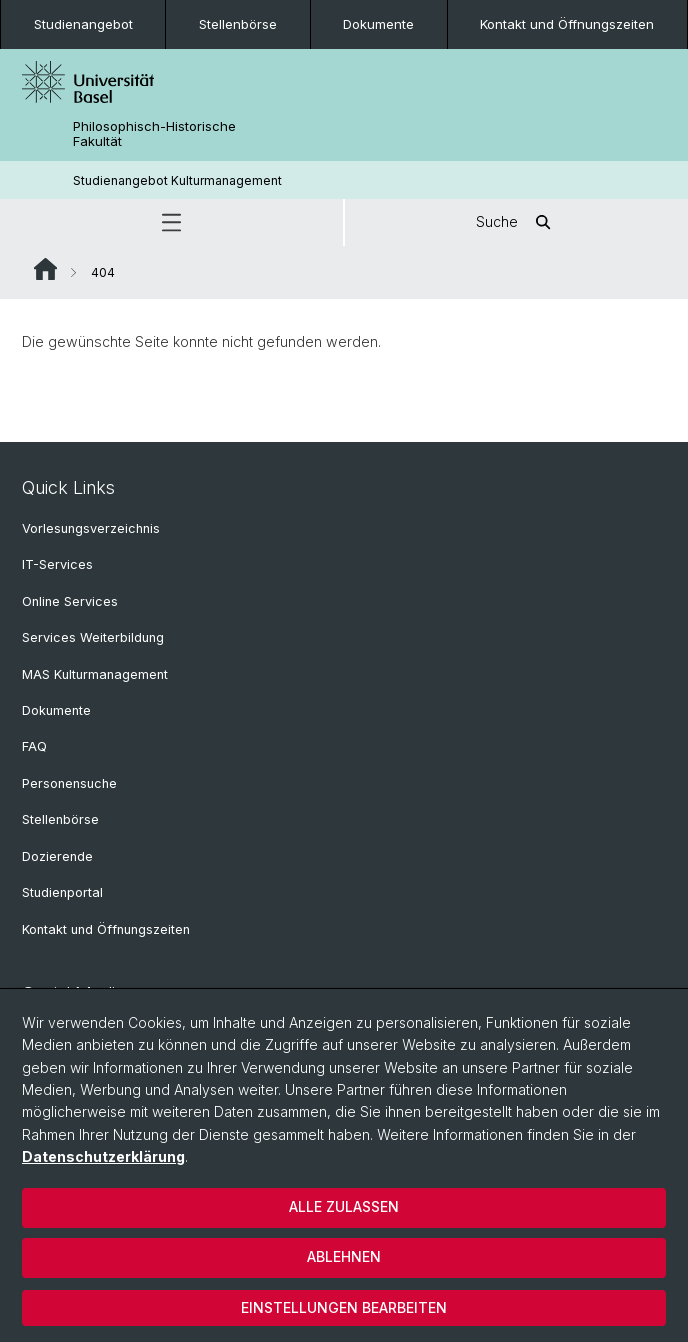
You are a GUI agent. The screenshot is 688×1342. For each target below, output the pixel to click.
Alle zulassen (344, 1206)
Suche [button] (517, 222)
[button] (171, 222)
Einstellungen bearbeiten (344, 1307)
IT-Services (57, 564)
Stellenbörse (238, 24)
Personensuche (69, 783)
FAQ (34, 746)
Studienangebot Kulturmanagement (177, 180)
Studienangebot (83, 24)
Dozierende (57, 856)
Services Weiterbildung (93, 637)
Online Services (70, 601)
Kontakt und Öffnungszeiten (567, 24)
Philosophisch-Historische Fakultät (154, 134)
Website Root (45, 269)
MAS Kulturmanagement (95, 674)
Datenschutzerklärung (103, 1156)
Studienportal (62, 892)
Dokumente (378, 24)
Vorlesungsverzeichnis (91, 528)
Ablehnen (344, 1256)
